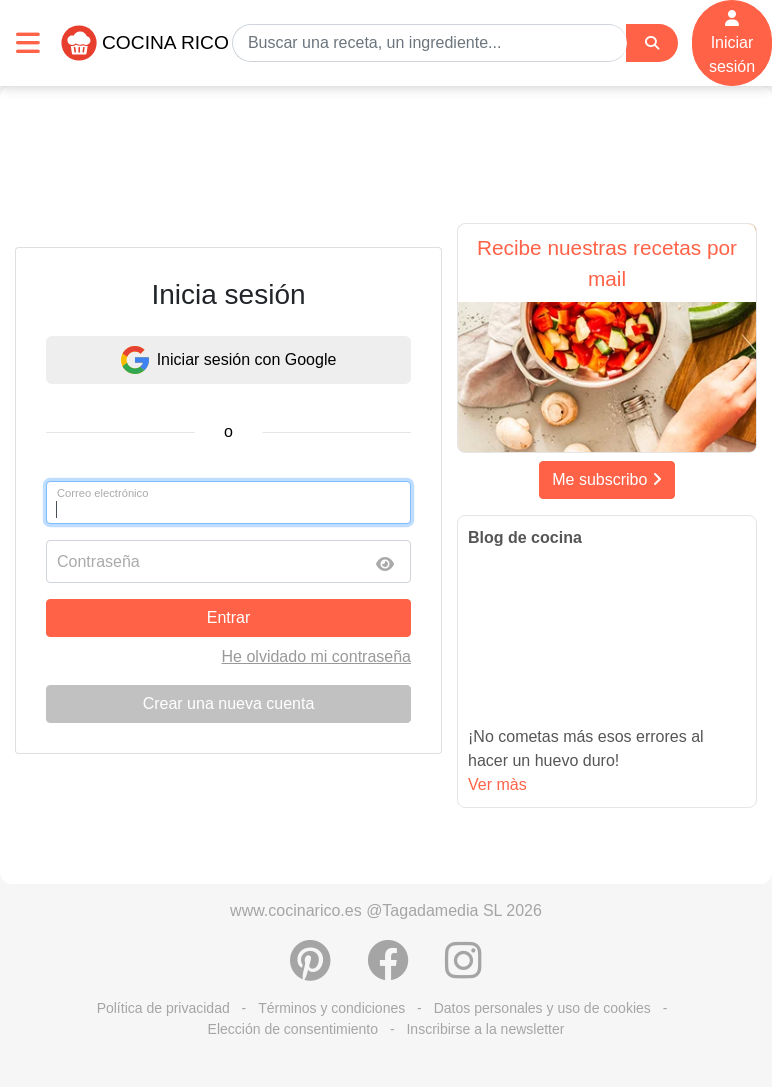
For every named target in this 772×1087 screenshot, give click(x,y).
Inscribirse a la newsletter (485, 1029)
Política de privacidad (163, 1008)
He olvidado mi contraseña (316, 656)
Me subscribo (607, 479)
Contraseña (98, 561)
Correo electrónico (102, 493)
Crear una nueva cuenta (229, 703)
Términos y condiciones (331, 1008)
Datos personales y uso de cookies (542, 1008)
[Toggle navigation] (28, 42)
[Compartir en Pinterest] (310, 971)
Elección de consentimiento (293, 1029)
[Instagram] (463, 971)
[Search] (652, 43)
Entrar (229, 617)
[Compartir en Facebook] (388, 971)
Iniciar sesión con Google (229, 360)
